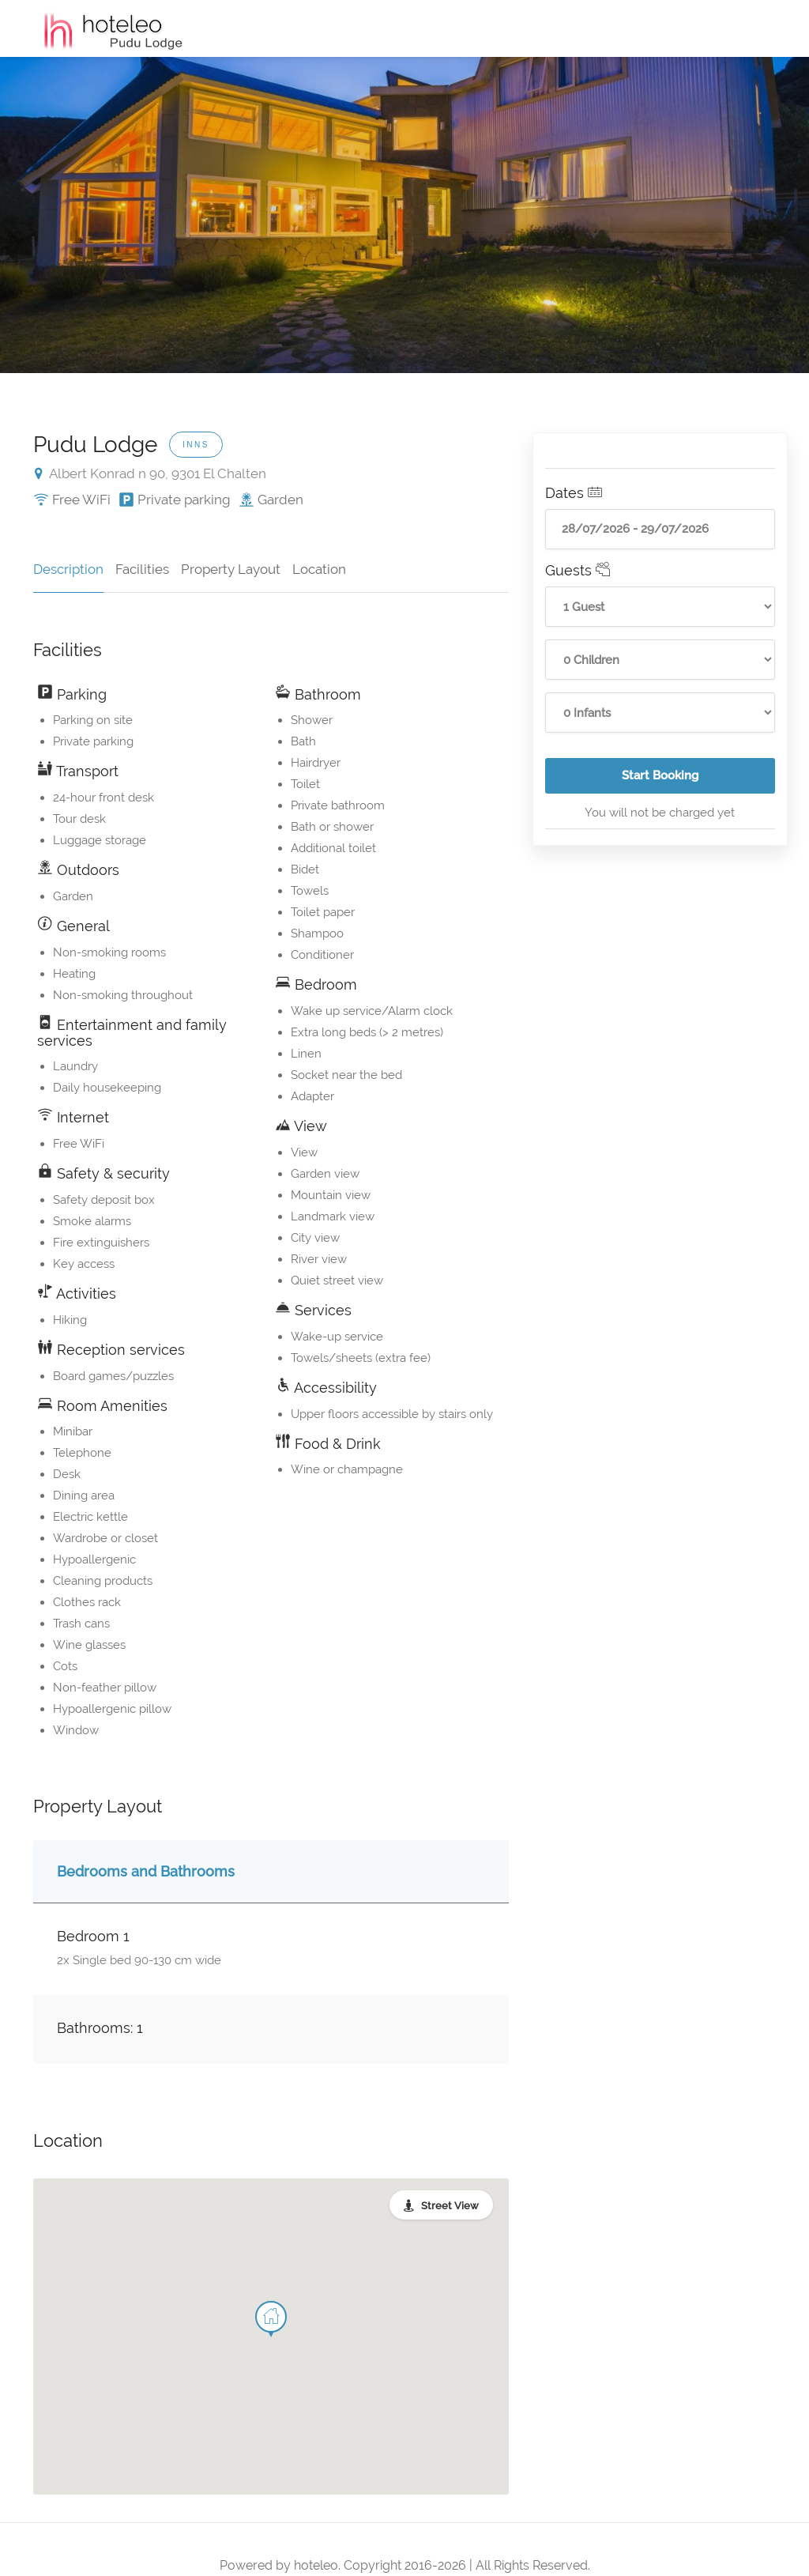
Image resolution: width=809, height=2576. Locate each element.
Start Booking (698, 781)
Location (319, 569)
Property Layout (230, 569)
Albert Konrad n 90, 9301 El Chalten (150, 473)
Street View (450, 2206)
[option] (404, 215)
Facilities (142, 569)
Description (68, 569)
